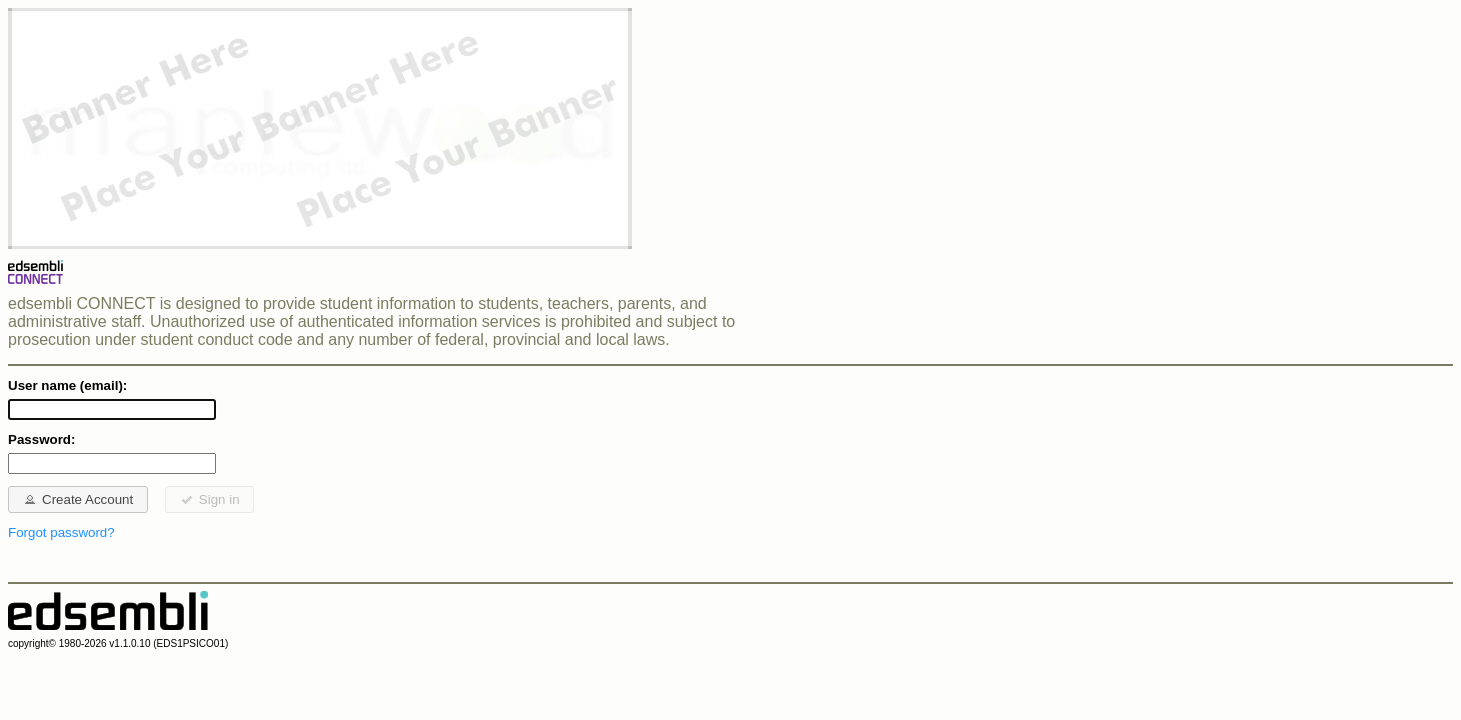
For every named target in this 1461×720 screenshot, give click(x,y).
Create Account (77, 499)
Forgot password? (61, 532)
